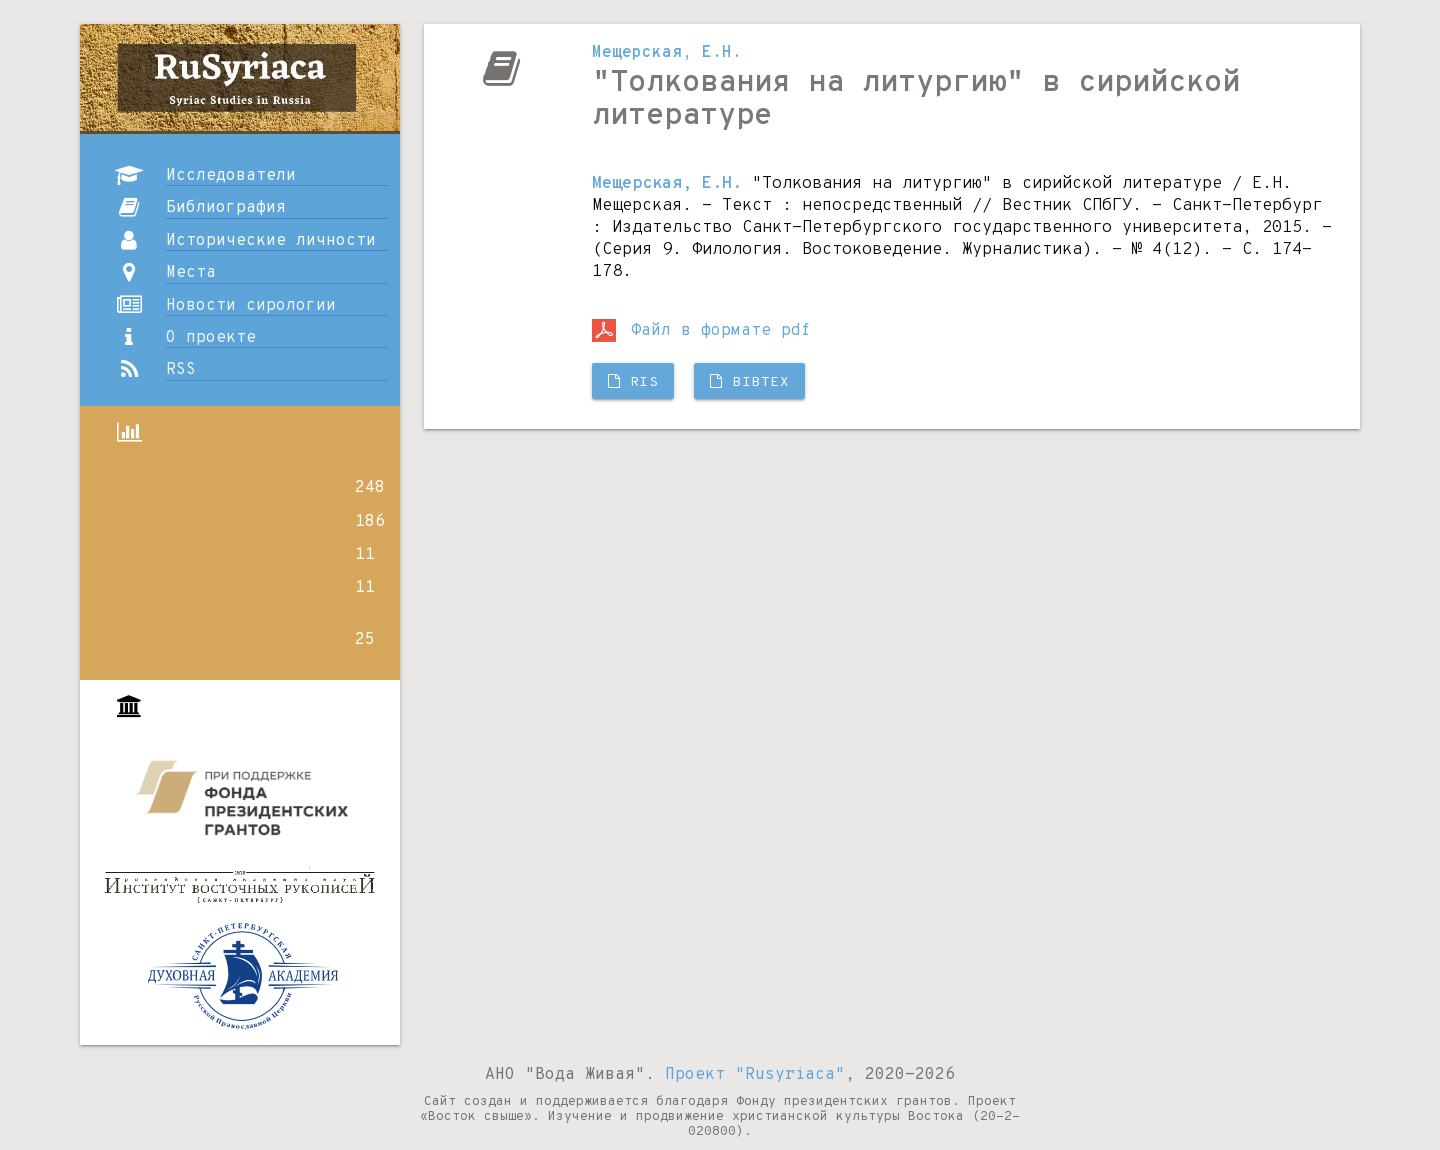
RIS (633, 382)
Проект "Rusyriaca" (755, 1075)
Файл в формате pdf (701, 331)
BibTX (749, 382)
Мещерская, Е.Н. (667, 53)
